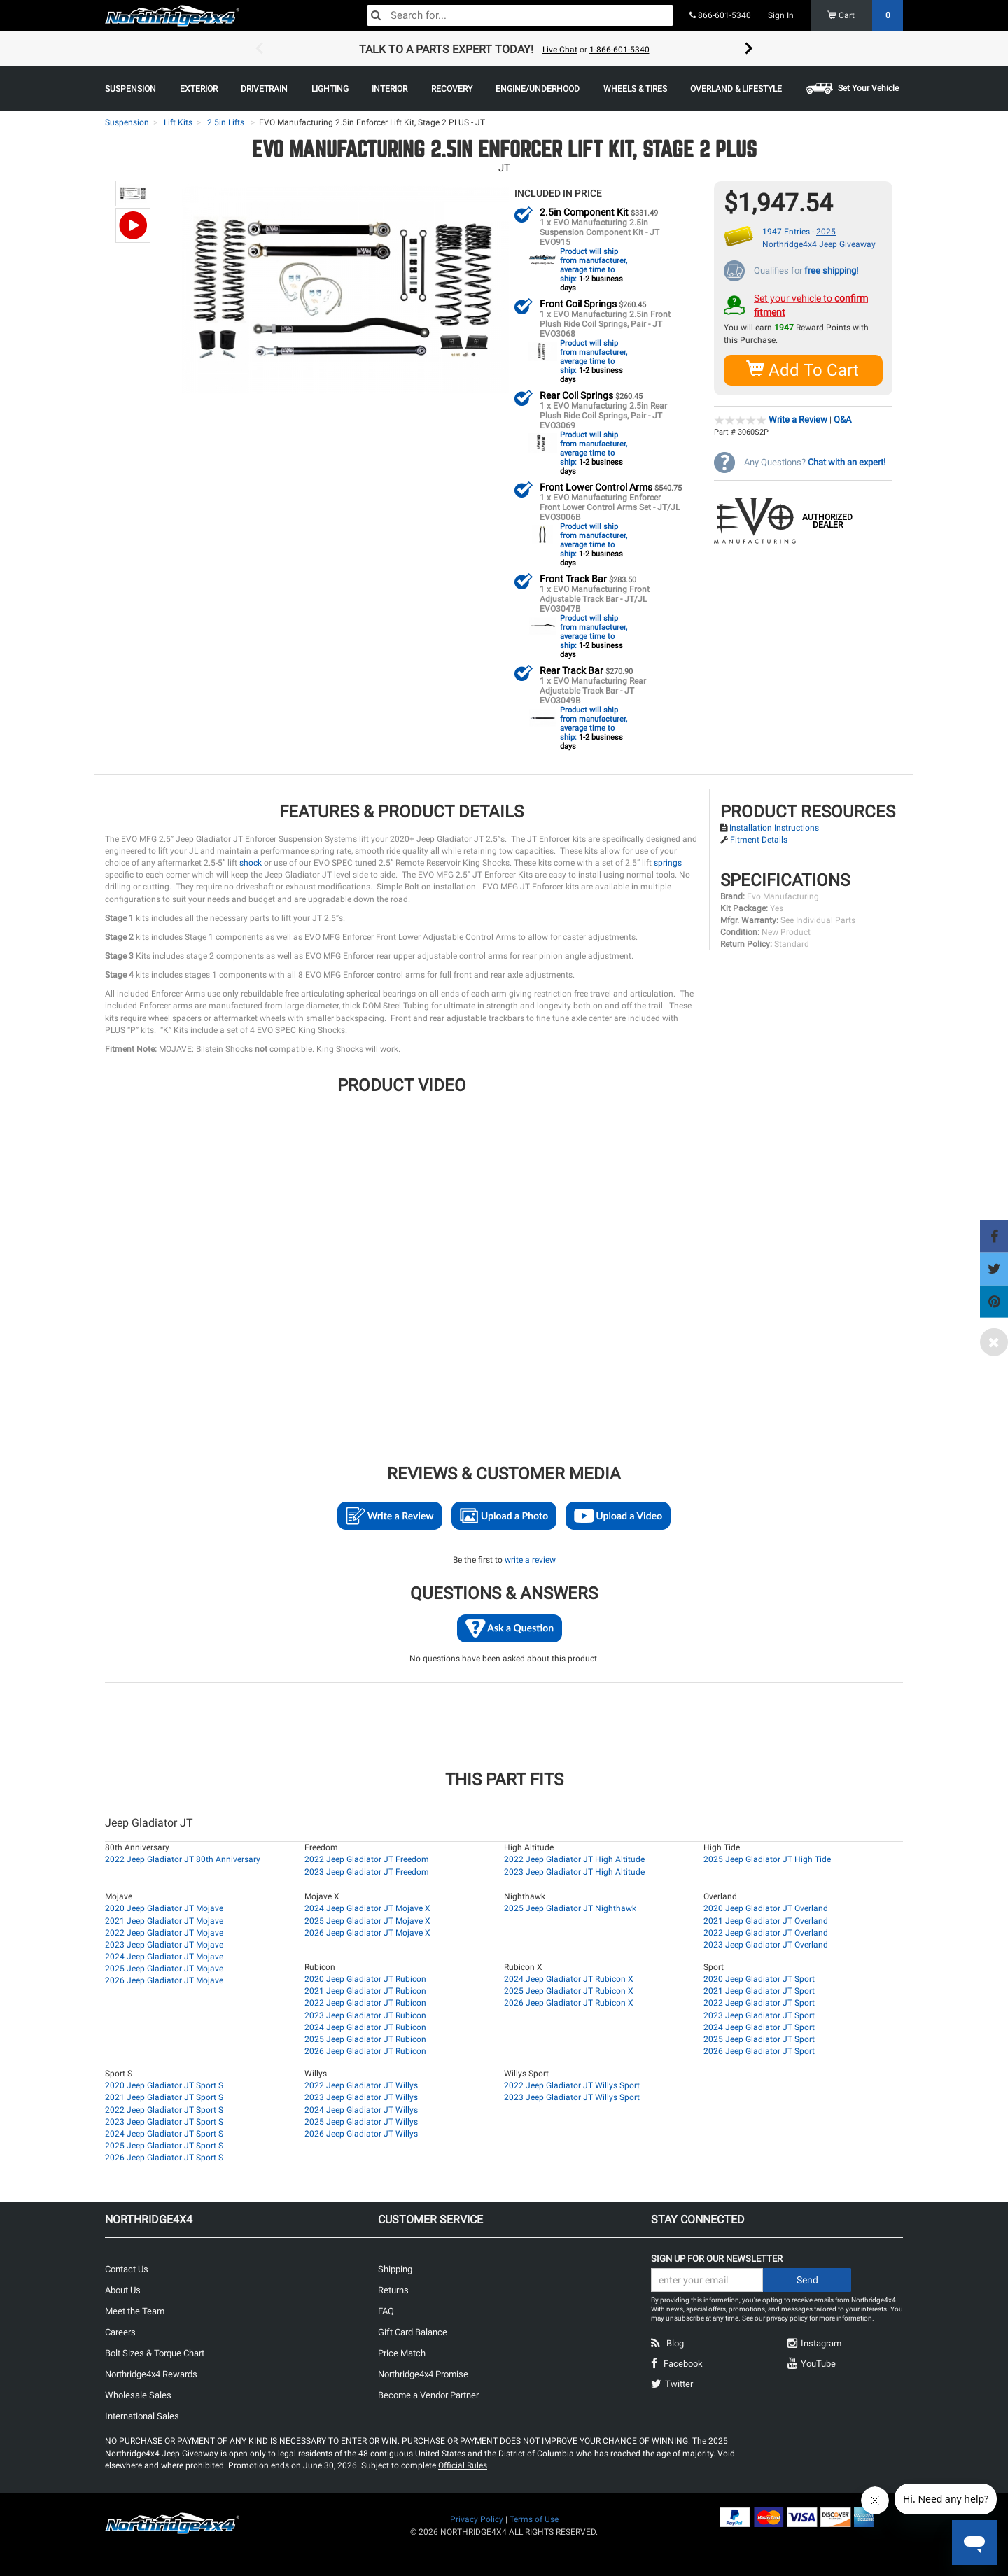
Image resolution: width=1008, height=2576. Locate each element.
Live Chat (560, 50)
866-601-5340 (720, 15)
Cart (865, 15)
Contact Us (126, 2268)
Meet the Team (134, 2310)
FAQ (386, 2310)
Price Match (402, 2352)
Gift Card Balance (412, 2331)
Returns (393, 2289)
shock (250, 862)
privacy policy (787, 2317)
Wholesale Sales (138, 2394)
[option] (504, 48)
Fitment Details (759, 839)
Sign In (781, 15)
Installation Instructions (774, 827)
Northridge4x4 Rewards (151, 2373)
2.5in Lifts (225, 122)
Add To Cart (803, 369)
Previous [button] (258, 48)
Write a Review (798, 419)
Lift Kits (178, 122)
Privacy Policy (476, 2519)
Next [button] (749, 48)
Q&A (842, 419)
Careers (120, 2331)
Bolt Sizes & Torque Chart (154, 2352)
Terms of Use (534, 2519)
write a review (530, 1559)
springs (668, 862)
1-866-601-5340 (619, 50)
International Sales (142, 2415)
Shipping (395, 2268)
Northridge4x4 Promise (423, 2373)
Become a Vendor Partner (428, 2394)
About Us (123, 2289)
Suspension (127, 122)
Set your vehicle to (811, 304)
